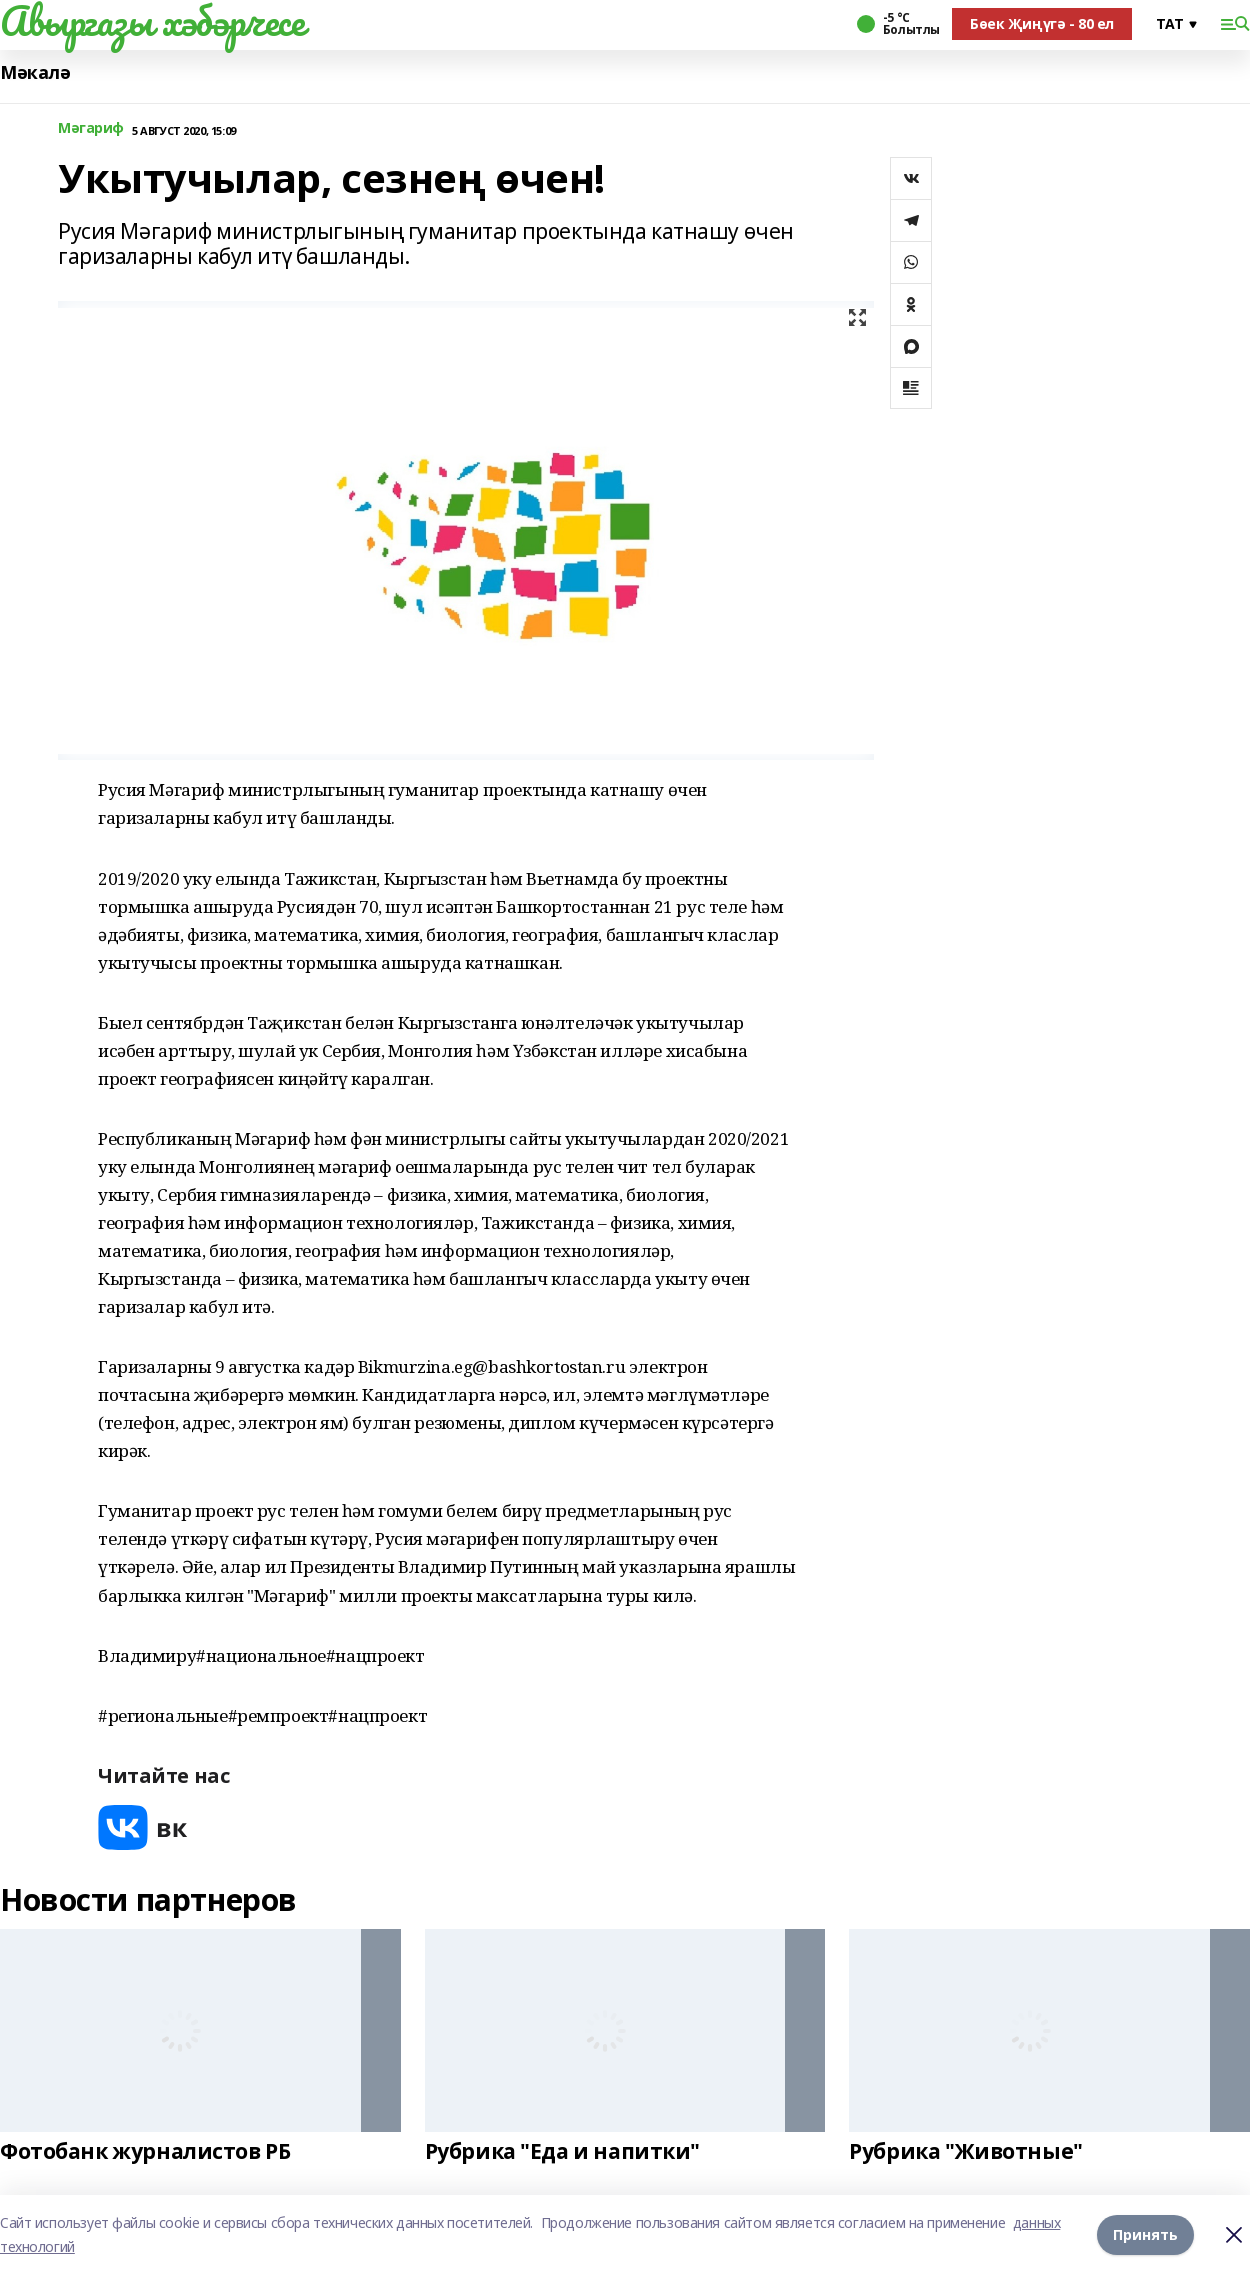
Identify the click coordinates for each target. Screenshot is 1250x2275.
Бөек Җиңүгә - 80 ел (1042, 23)
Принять (1145, 2234)
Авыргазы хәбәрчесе (152, 21)
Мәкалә (35, 72)
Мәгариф (91, 128)
